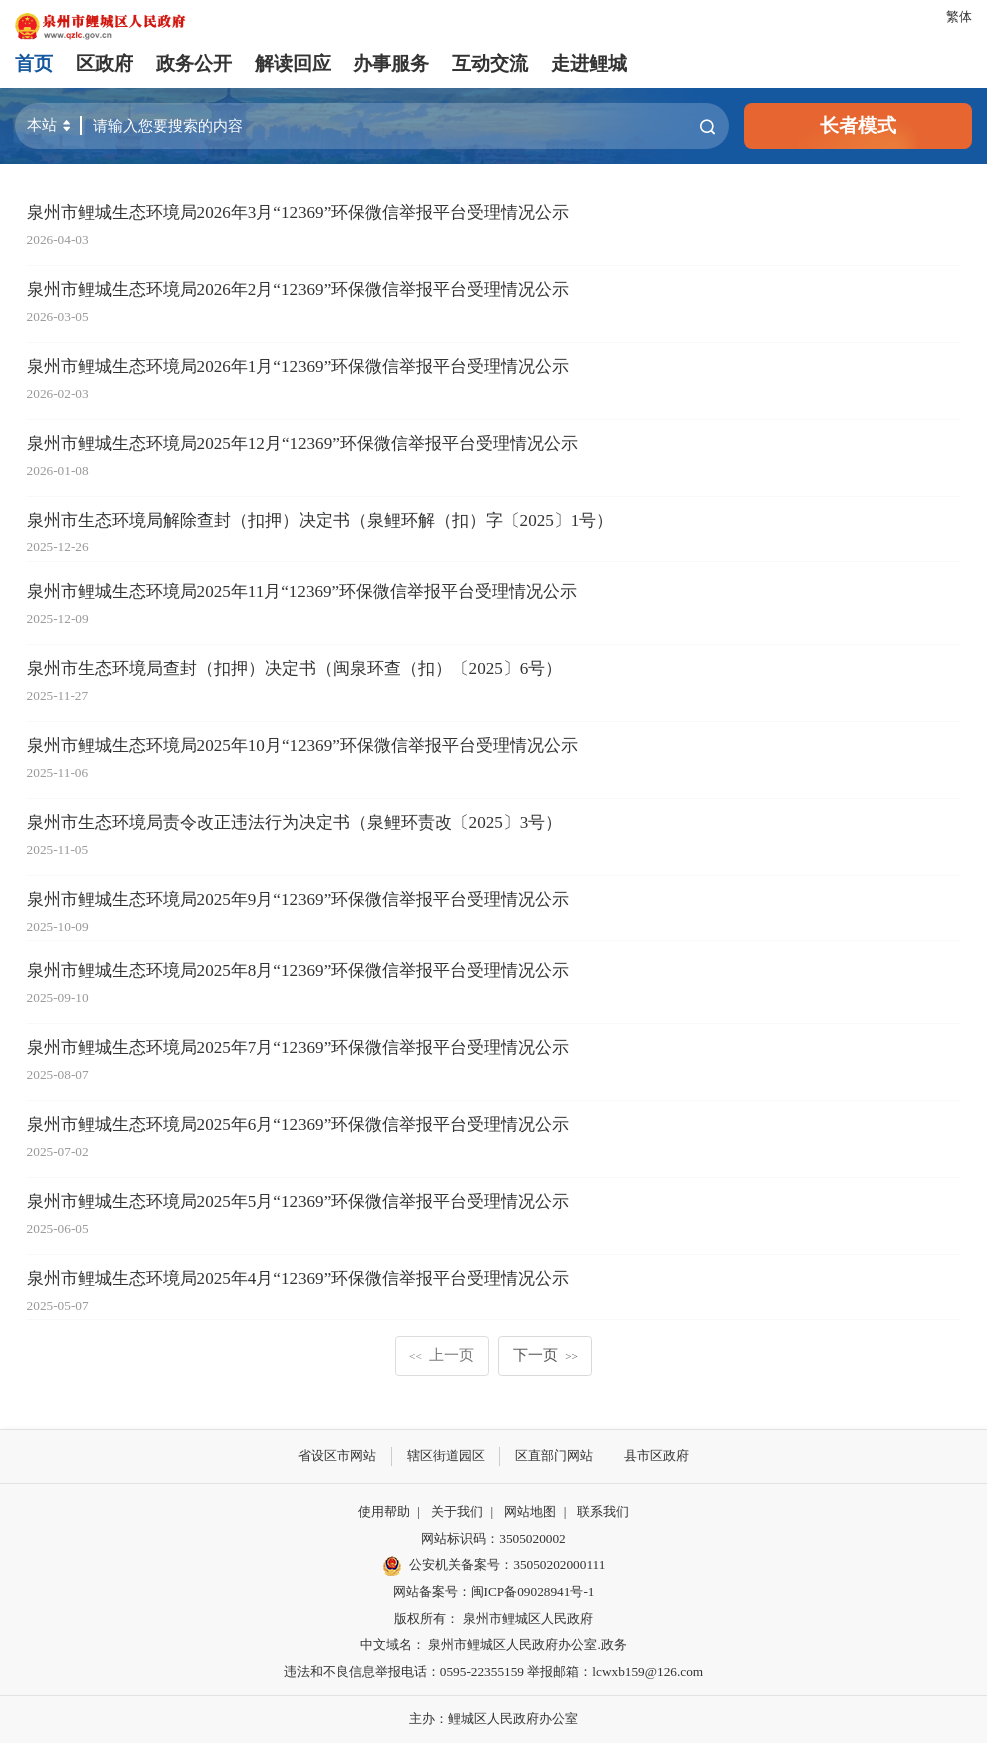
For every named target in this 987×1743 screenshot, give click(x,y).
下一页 (545, 1354)
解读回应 (293, 63)
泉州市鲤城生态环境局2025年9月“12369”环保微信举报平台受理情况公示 (298, 899)
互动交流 (490, 63)
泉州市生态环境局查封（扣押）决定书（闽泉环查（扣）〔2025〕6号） (295, 668)
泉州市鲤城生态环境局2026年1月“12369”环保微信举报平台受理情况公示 (298, 366)
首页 (34, 63)
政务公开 (194, 63)
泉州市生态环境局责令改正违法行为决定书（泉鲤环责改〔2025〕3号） (295, 822)
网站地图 (530, 1511)
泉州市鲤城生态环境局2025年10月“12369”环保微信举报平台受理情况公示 (302, 745)
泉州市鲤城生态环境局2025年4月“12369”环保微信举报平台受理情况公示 (298, 1278)
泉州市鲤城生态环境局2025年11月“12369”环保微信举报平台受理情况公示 (302, 591)
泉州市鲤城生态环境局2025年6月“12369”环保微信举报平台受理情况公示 (298, 1124)
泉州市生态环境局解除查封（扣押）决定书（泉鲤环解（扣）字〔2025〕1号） (320, 520)
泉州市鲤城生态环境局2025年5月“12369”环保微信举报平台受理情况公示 (298, 1201)
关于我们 (457, 1511)
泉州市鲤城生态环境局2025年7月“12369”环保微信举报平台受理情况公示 (298, 1047)
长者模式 (858, 125)
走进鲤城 (589, 63)
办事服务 (391, 63)
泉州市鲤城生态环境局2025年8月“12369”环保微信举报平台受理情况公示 (298, 970)
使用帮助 (384, 1511)
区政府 (104, 63)
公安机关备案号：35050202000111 (494, 1566)
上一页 (441, 1354)
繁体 (959, 16)
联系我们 (603, 1511)
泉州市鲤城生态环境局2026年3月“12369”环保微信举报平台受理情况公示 (298, 212)
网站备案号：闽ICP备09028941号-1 (494, 1591)
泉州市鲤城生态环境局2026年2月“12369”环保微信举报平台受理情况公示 (298, 289)
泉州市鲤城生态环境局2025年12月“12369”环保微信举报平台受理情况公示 (302, 443)
